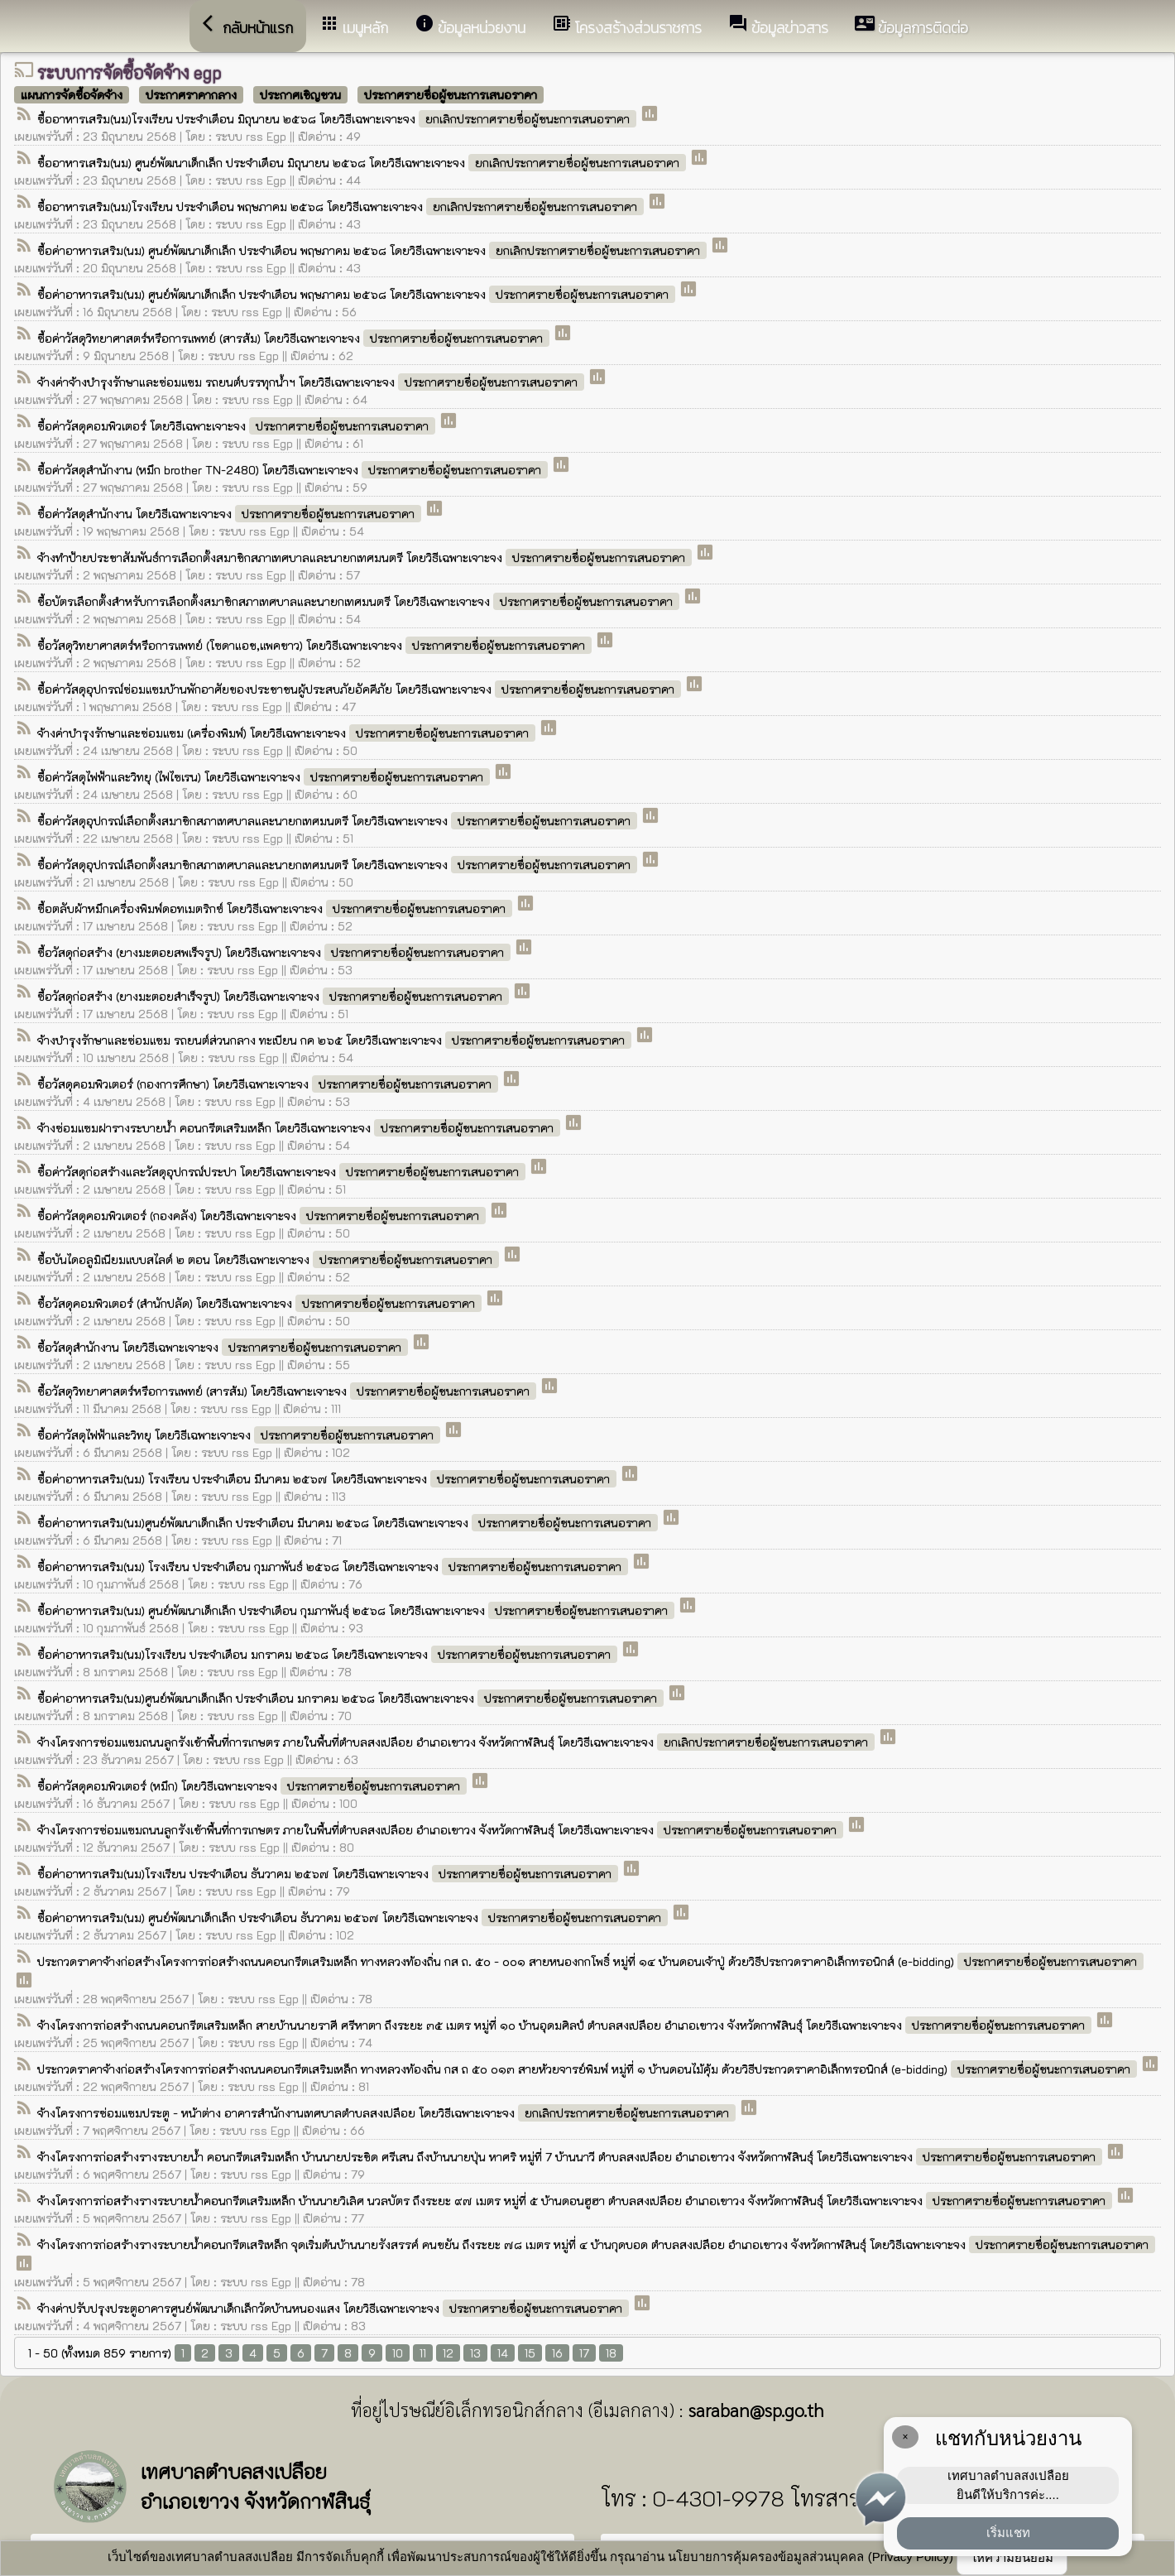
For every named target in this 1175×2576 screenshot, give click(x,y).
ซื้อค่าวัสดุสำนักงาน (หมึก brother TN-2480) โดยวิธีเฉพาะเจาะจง (294, 470)
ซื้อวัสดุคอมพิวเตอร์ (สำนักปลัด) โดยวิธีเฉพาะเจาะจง (261, 1303)
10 (397, 2353)
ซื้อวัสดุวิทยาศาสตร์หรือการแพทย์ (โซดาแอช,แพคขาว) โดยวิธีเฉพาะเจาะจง (316, 645)
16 (557, 2353)
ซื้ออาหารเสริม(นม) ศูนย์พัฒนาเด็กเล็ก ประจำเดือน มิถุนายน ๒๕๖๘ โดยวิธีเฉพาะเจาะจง (363, 163)
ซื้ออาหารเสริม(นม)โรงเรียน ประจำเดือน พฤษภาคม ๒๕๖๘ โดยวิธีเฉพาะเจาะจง (342, 206)
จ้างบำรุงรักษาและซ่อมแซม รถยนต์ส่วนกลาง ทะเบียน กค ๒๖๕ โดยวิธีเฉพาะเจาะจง (336, 1040)
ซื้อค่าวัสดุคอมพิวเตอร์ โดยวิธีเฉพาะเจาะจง (238, 426)
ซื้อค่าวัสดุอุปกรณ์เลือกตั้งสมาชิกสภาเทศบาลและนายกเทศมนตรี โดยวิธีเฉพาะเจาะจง (338, 821)
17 (584, 2353)
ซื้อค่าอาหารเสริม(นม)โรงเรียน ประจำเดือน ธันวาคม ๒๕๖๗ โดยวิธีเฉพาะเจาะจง (329, 1874)
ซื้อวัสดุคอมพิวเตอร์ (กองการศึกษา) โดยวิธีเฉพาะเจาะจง (269, 1084)
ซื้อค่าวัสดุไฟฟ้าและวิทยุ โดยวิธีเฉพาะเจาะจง (240, 1435)
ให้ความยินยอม (1012, 2557)
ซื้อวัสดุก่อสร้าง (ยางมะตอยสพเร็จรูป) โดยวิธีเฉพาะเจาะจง (275, 952)
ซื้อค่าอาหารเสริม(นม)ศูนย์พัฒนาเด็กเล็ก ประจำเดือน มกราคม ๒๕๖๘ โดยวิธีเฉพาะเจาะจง (352, 1698)
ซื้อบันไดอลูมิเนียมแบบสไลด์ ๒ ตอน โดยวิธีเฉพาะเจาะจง (269, 1259)
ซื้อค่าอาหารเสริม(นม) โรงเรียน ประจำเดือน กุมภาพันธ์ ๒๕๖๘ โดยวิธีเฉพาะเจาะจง (334, 1566)
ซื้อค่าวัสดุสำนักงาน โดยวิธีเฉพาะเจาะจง (230, 513)
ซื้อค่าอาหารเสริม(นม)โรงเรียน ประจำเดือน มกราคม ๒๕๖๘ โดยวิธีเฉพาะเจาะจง (329, 1654)
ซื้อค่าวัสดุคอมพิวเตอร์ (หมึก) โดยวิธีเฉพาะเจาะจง (253, 1786)
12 (448, 2353)
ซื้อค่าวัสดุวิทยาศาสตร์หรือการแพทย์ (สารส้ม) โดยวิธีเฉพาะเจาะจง (295, 338)
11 (423, 2353)
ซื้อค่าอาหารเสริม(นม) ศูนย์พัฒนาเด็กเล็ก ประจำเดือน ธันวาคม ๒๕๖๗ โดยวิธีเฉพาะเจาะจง (354, 1917)
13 (475, 2353)
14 (502, 2353)
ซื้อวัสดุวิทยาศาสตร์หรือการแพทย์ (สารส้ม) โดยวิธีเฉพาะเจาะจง (288, 1391)
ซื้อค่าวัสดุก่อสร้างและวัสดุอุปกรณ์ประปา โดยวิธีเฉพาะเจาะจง (283, 1172)
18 (611, 2353)
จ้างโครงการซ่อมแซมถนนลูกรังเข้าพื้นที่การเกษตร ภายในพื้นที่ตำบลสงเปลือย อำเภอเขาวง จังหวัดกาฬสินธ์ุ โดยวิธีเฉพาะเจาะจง (457, 1742)
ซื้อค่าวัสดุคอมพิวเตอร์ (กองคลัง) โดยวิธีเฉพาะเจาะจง (263, 1215)
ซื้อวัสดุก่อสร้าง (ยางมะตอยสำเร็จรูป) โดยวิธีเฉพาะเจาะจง (274, 996)
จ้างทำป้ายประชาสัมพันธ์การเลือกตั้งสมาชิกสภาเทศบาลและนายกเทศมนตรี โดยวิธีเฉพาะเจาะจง (366, 557)
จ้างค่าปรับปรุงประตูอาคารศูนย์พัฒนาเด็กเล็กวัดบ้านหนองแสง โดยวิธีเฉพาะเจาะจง (334, 2308)
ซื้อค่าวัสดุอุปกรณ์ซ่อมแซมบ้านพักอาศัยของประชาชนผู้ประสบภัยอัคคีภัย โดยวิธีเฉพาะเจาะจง (360, 689)
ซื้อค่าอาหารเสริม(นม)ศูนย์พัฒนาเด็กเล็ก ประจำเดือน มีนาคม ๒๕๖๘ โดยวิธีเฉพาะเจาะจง (349, 1523)
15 (530, 2353)
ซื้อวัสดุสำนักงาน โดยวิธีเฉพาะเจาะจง (224, 1347)
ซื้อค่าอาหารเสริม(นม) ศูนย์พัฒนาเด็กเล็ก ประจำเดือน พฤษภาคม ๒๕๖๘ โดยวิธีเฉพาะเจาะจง (373, 250)
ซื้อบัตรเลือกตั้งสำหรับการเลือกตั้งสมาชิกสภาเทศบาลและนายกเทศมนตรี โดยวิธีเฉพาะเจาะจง (360, 601)
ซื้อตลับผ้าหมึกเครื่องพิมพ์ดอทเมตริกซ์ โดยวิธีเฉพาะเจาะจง (276, 908)
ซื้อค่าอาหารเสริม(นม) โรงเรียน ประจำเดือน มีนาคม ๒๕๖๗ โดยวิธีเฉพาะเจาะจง (328, 1479)
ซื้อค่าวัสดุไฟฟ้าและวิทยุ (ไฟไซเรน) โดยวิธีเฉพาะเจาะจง (265, 777)
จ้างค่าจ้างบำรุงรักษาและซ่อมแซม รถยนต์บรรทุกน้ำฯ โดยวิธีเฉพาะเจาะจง (312, 382)
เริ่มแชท (1008, 2533)
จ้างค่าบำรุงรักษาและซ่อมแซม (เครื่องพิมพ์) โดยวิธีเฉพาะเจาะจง (288, 733)
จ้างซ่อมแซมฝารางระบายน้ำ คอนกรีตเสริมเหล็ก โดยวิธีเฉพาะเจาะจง (300, 1128)
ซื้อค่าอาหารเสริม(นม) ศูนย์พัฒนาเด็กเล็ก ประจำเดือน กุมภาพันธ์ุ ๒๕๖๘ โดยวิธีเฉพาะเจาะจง (357, 1610)
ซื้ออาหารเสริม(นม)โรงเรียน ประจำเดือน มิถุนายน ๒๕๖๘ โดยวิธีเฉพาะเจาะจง (338, 119)
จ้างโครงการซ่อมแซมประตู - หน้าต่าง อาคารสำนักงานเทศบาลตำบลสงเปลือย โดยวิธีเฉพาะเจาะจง (388, 2113)
